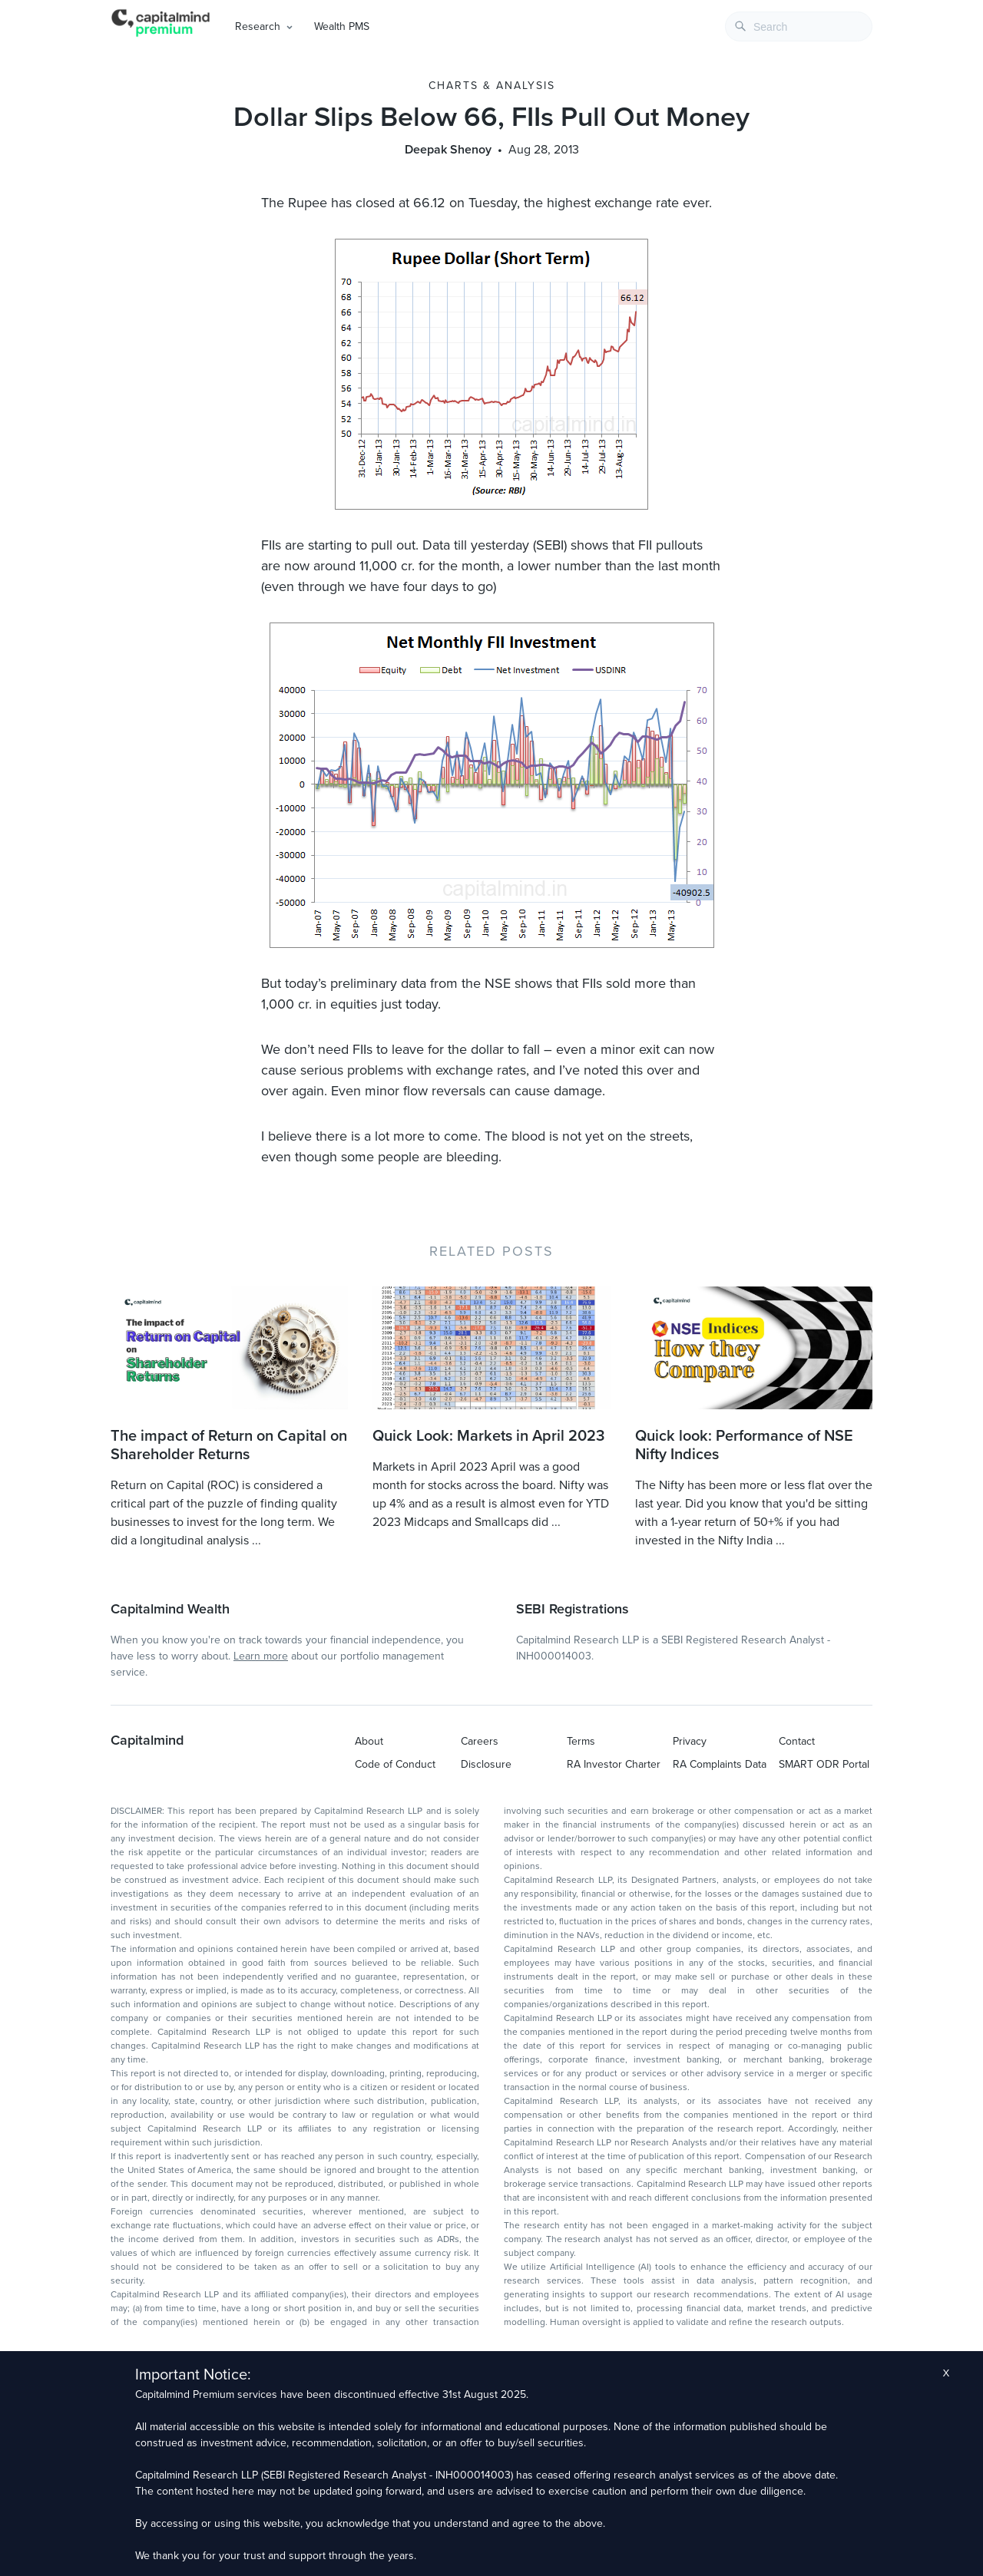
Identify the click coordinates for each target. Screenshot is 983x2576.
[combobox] (798, 26)
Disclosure (486, 1764)
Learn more (260, 1656)
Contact (797, 1741)
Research (257, 26)
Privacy (690, 1741)
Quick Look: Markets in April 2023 (488, 1436)
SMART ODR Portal (824, 1764)
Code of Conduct (395, 1764)
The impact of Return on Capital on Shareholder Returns (229, 1445)
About (369, 1741)
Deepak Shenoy (448, 149)
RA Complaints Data (719, 1764)
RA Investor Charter (613, 1764)
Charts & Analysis (492, 85)
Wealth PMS (341, 26)
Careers (479, 1741)
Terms (581, 1741)
